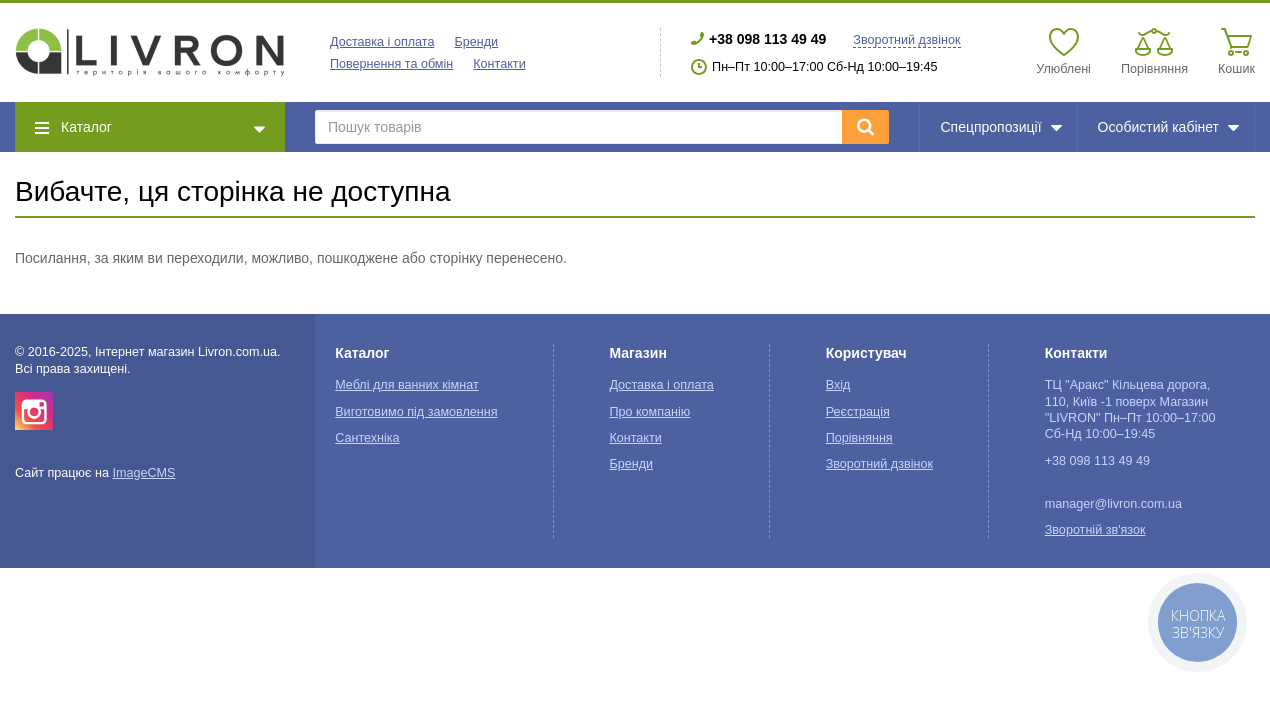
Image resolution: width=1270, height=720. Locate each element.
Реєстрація (858, 412)
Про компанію (649, 412)
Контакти (499, 64)
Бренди (476, 42)
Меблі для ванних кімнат (407, 385)
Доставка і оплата (382, 42)
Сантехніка (367, 438)
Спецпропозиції (1000, 127)
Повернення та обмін (391, 64)
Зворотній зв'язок (1095, 530)
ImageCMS (143, 473)
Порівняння (859, 438)
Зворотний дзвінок (906, 40)
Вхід (838, 385)
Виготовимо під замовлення (416, 412)
